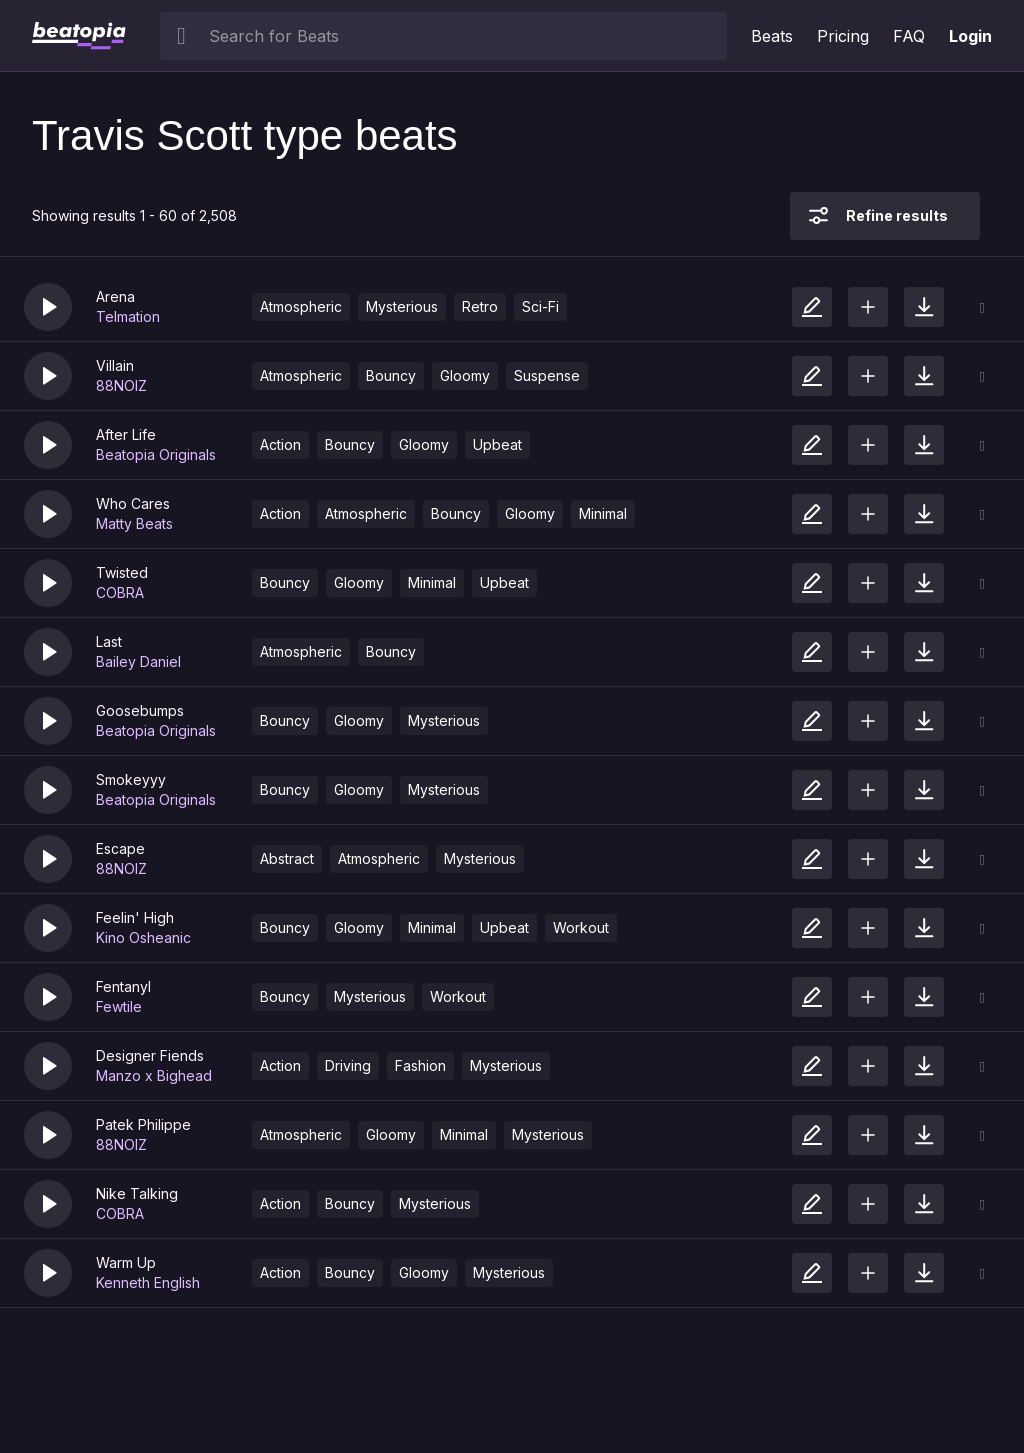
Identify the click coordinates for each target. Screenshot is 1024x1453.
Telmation (128, 316)
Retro (480, 306)
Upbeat (497, 444)
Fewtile (119, 1006)
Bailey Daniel (138, 661)
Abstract (287, 858)
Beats (772, 36)
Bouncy (391, 375)
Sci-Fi (540, 306)
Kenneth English (148, 1282)
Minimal (603, 513)
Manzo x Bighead (154, 1075)
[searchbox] (463, 36)
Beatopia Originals (156, 454)
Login (970, 36)
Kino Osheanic (143, 937)
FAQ (909, 36)
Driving (348, 1065)
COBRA (120, 592)
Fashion (420, 1065)
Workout (581, 927)
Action (280, 444)
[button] (48, 307)
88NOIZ (121, 385)
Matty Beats (134, 523)
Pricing (843, 36)
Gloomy (465, 375)
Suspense (547, 375)
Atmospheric (301, 306)
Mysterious (402, 306)
